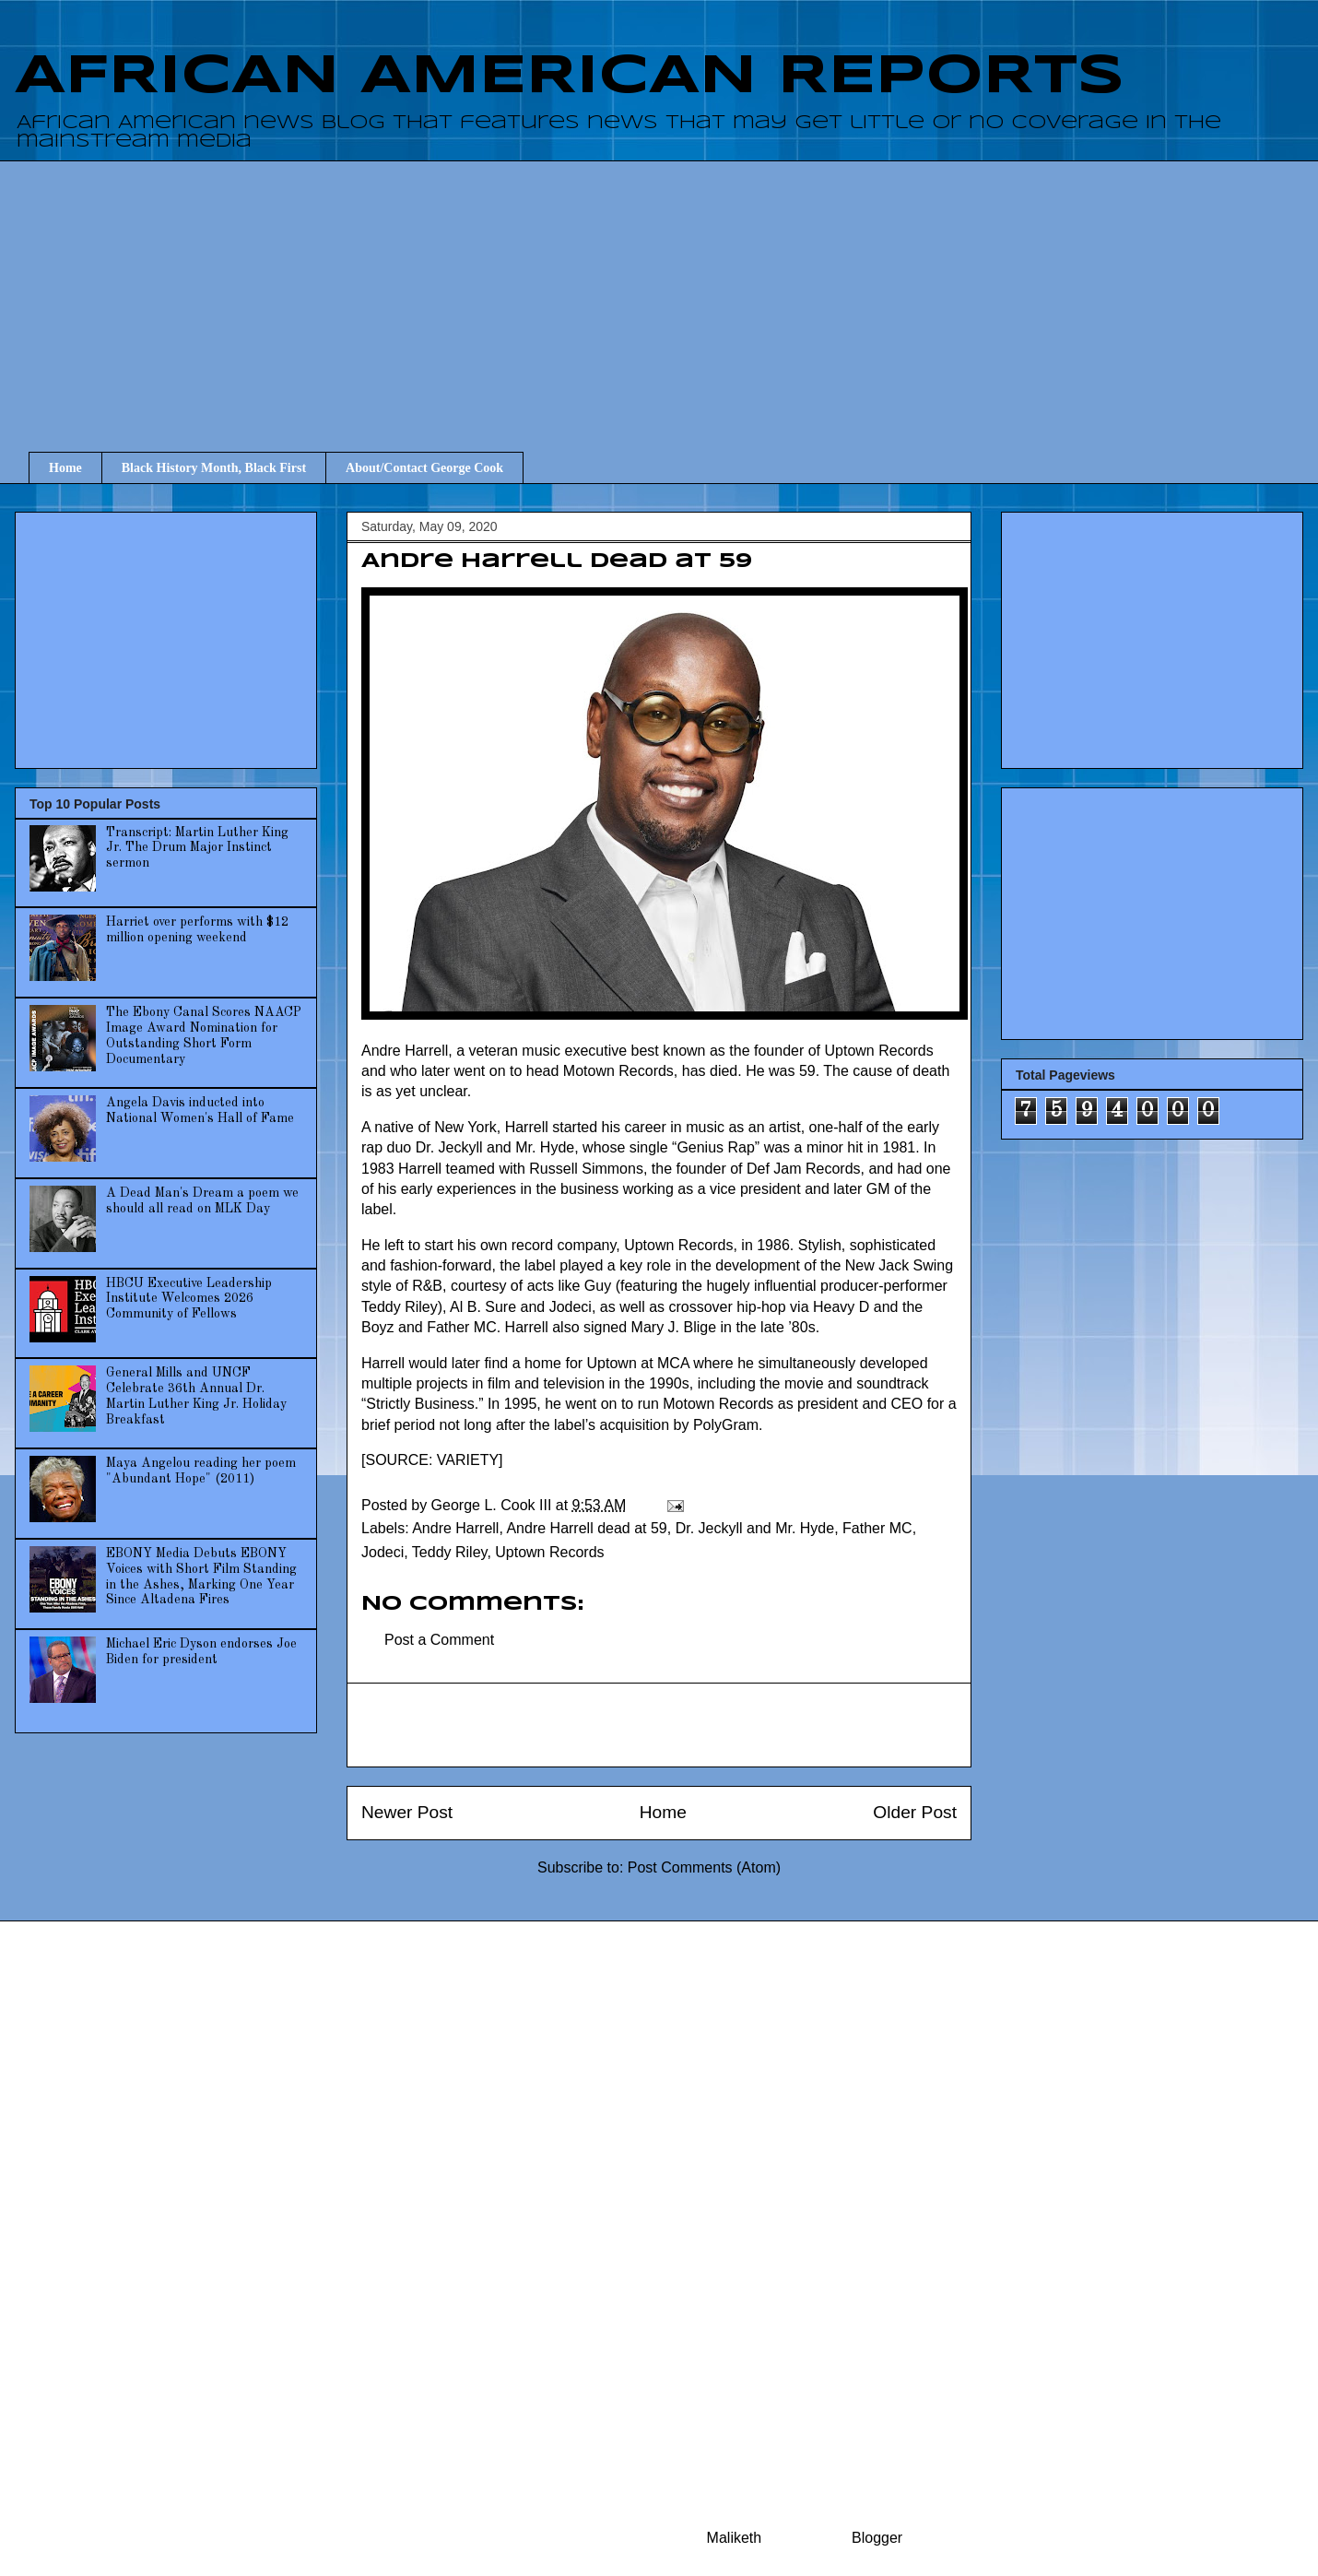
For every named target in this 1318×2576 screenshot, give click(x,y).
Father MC (877, 1528)
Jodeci (382, 1552)
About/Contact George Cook (424, 468)
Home (65, 468)
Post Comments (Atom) (704, 1867)
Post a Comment (439, 1640)
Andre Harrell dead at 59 (586, 1528)
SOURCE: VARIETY (432, 1460)
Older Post (915, 1812)
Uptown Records (549, 1552)
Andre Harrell (455, 1528)
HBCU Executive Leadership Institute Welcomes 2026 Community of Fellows (189, 1299)
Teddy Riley (450, 1552)
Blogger (876, 2538)
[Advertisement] (673, 289)
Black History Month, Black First (214, 468)
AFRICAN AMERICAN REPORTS (569, 76)
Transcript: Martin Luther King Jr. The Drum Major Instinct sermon (197, 848)
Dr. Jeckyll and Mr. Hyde (755, 1528)
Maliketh (734, 2538)
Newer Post (407, 1812)
